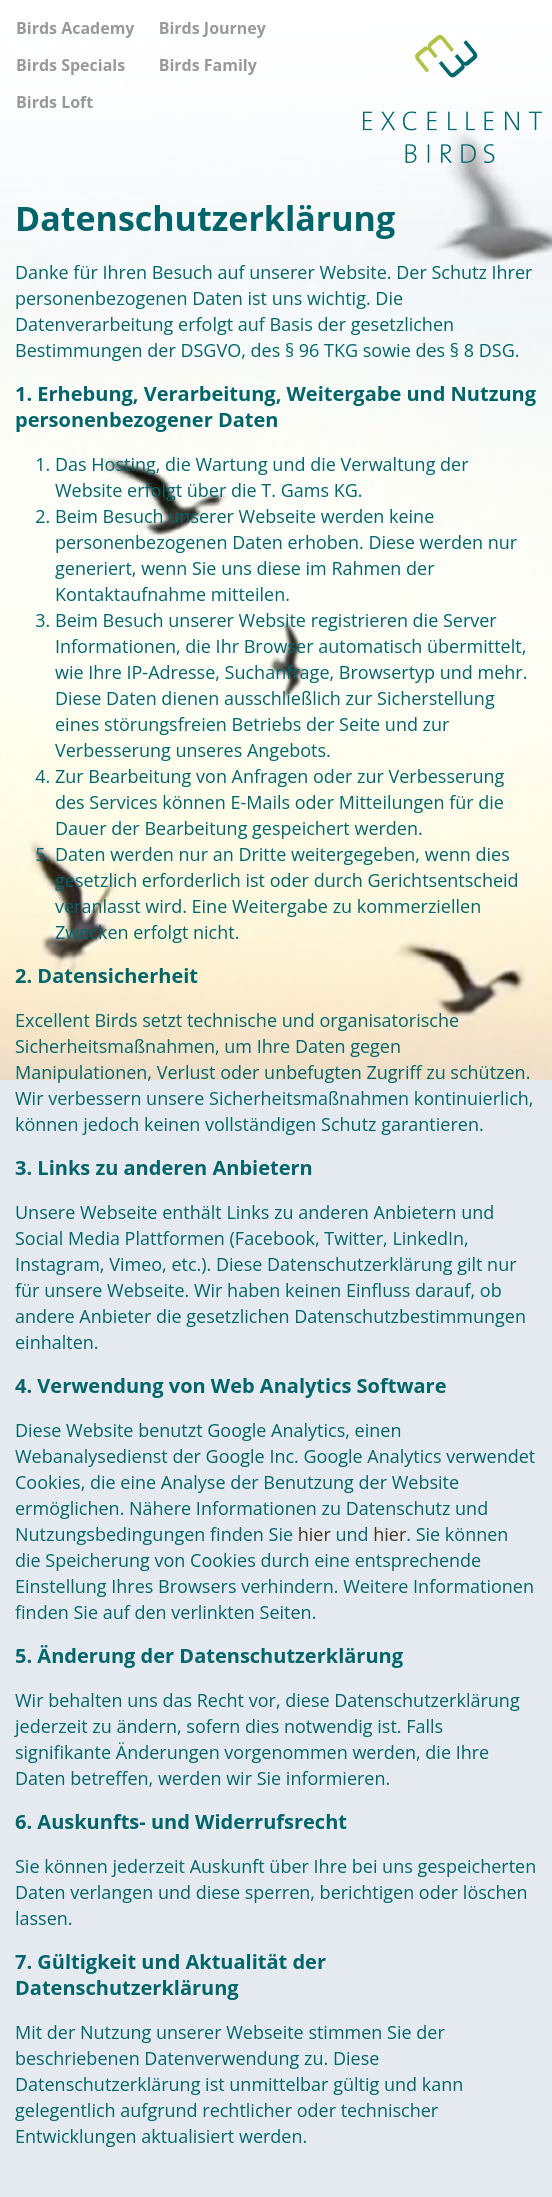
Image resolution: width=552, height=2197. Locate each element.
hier (314, 1534)
